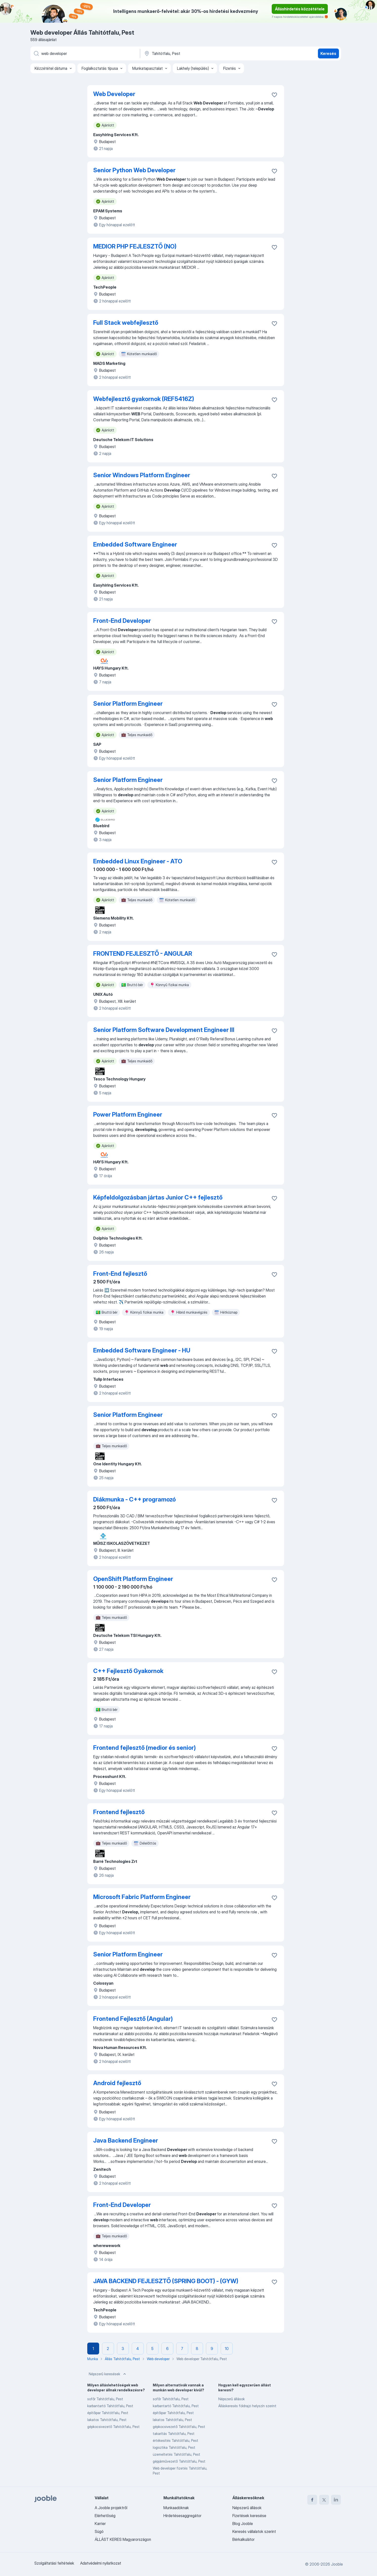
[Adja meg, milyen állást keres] (84, 53)
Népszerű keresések (108, 2374)
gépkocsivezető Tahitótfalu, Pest (113, 2427)
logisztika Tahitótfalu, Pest (174, 2447)
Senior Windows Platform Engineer (141, 475)
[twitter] (324, 2500)
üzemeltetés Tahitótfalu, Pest (176, 2454)
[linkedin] (336, 2500)
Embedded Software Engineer (135, 544)
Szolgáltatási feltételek (54, 2563)
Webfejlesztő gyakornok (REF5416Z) (143, 398)
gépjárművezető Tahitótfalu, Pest (179, 2461)
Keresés (328, 53)
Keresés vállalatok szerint (254, 2531)
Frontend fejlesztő (119, 1812)
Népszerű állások (231, 2399)
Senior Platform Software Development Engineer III (163, 1029)
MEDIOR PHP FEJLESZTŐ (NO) (135, 246)
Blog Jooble (242, 2523)
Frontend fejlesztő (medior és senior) (144, 1747)
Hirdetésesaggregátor (182, 2515)
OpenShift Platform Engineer (133, 1578)
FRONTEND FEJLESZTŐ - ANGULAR (142, 953)
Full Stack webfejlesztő (125, 322)
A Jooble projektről (111, 2507)
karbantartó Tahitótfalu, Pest (110, 2406)
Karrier (100, 2523)
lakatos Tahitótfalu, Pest (107, 2420)
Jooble (337, 2564)
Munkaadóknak (176, 2507)
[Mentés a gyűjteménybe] (274, 95)
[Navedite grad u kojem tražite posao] (195, 53)
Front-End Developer (122, 620)
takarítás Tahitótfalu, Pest (174, 2433)
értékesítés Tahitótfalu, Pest (175, 2440)
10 (227, 2348)
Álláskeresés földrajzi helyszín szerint (247, 2406)
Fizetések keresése (249, 2515)
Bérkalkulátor (243, 2539)
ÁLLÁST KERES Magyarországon (123, 2539)
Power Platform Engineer (127, 1114)
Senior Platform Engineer (128, 703)
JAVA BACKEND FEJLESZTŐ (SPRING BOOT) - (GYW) (165, 2281)
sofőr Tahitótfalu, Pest (105, 2399)
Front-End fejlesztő (120, 1273)
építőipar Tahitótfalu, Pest (107, 2413)
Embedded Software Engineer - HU (141, 1350)
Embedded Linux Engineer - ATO (137, 861)
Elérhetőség (105, 2515)
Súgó (99, 2531)
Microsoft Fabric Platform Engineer (142, 1897)
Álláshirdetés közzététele (300, 8)
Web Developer (114, 94)
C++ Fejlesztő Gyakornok (128, 1671)
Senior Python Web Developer (134, 170)
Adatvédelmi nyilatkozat (100, 2563)
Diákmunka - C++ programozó (134, 1499)
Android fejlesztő (117, 2083)
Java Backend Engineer (125, 2140)
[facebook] (312, 2500)
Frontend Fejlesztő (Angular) (133, 2018)
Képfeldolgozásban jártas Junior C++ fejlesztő (157, 1197)
